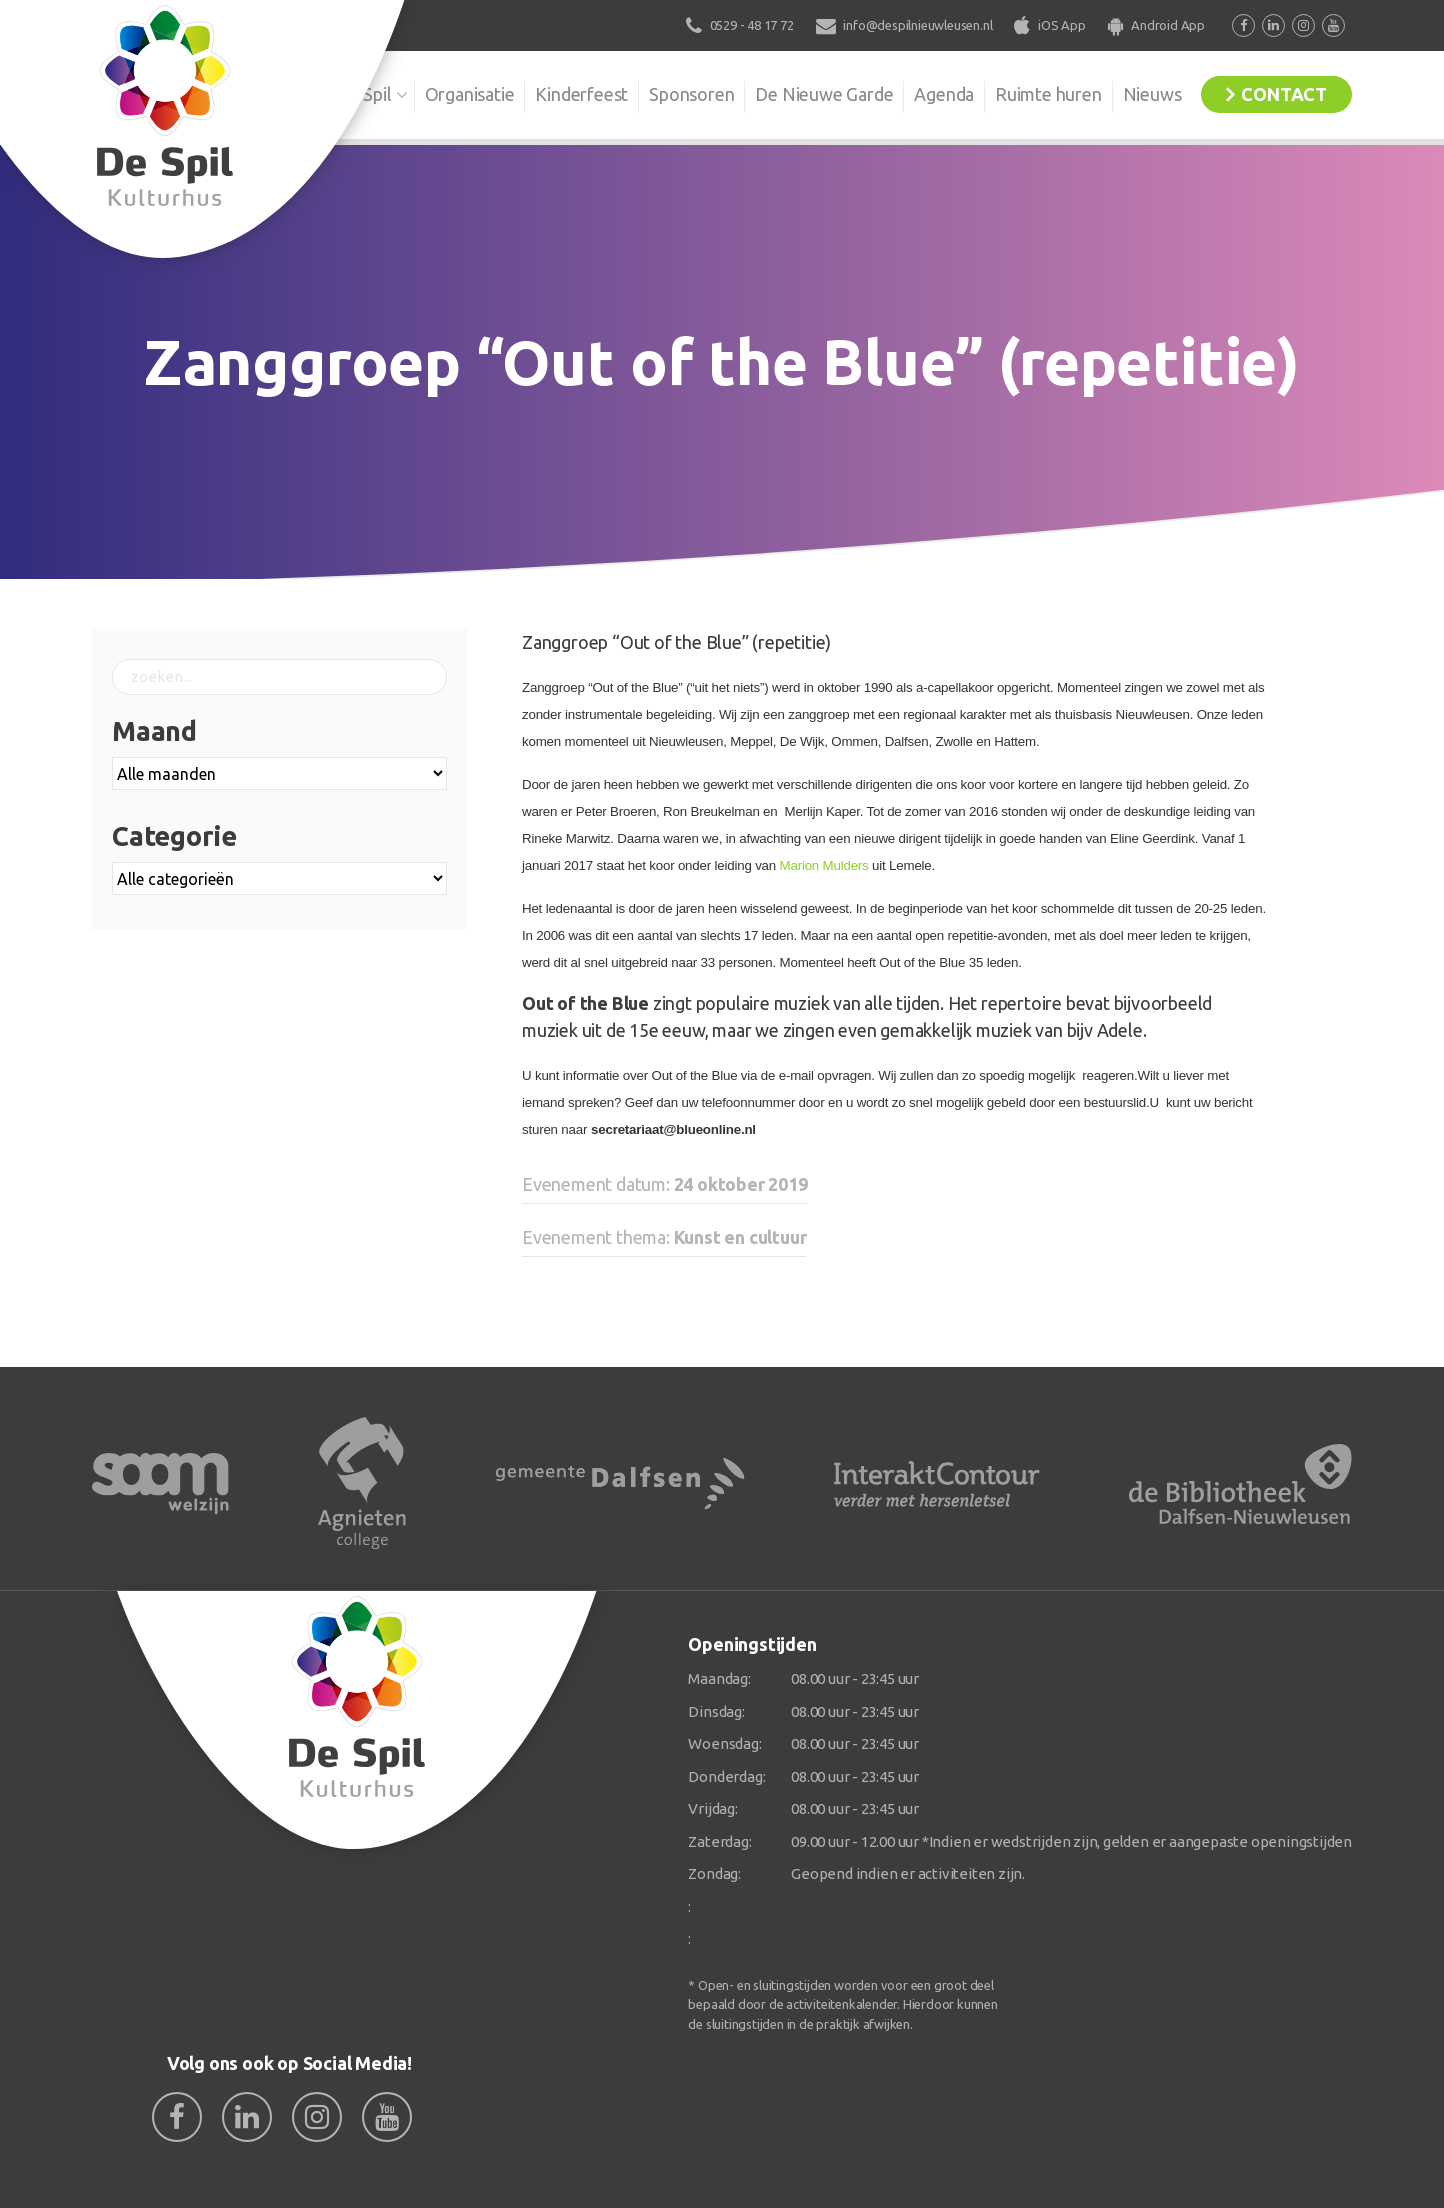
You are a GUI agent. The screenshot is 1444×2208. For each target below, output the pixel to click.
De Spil (364, 94)
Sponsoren (691, 94)
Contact (1284, 94)
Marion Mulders (824, 865)
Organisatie (469, 94)
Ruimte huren (1048, 94)
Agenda (944, 94)
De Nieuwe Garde (824, 94)
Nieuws (1152, 94)
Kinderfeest (581, 94)
